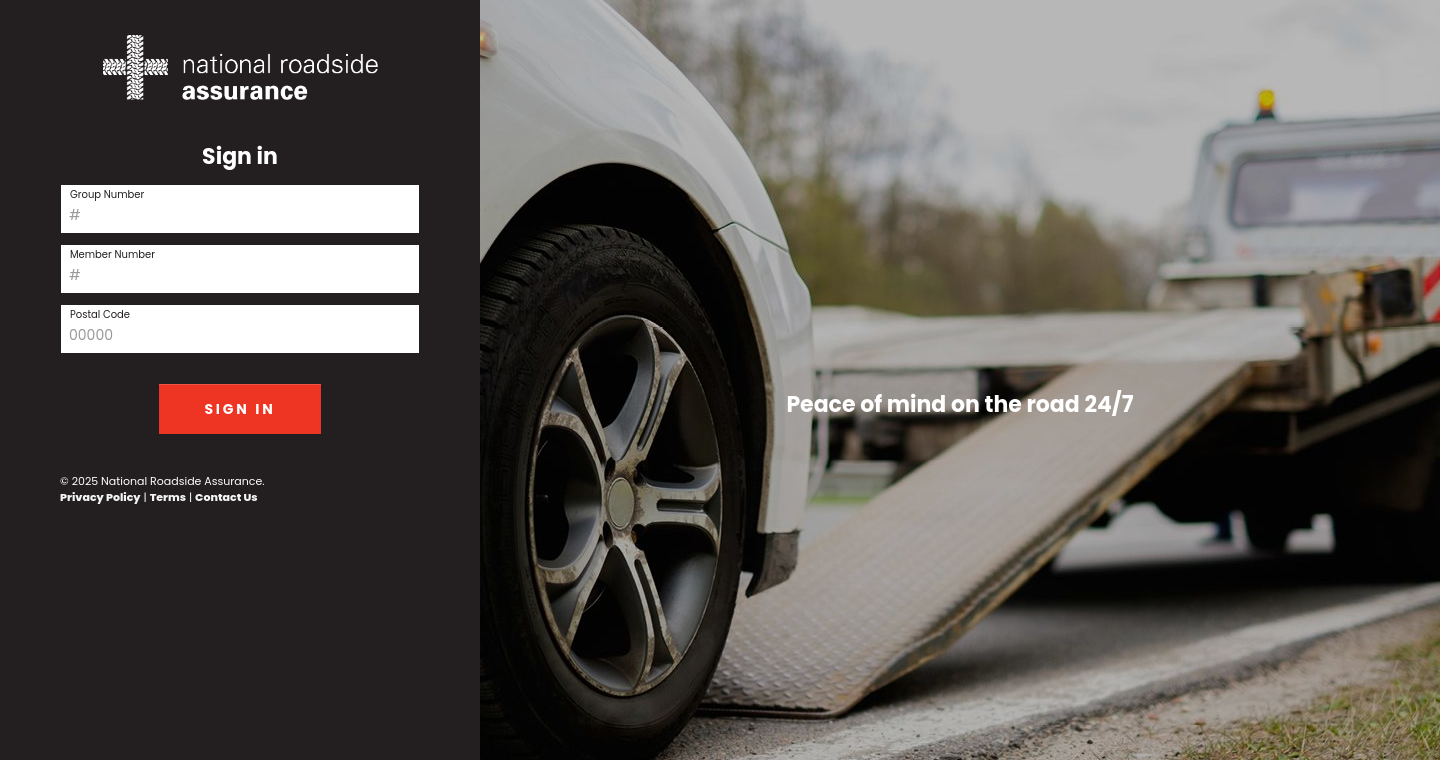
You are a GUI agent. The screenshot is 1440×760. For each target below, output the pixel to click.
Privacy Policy (100, 497)
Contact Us (226, 497)
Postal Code (100, 315)
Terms (168, 497)
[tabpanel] (960, 380)
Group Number (107, 195)
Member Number (112, 255)
